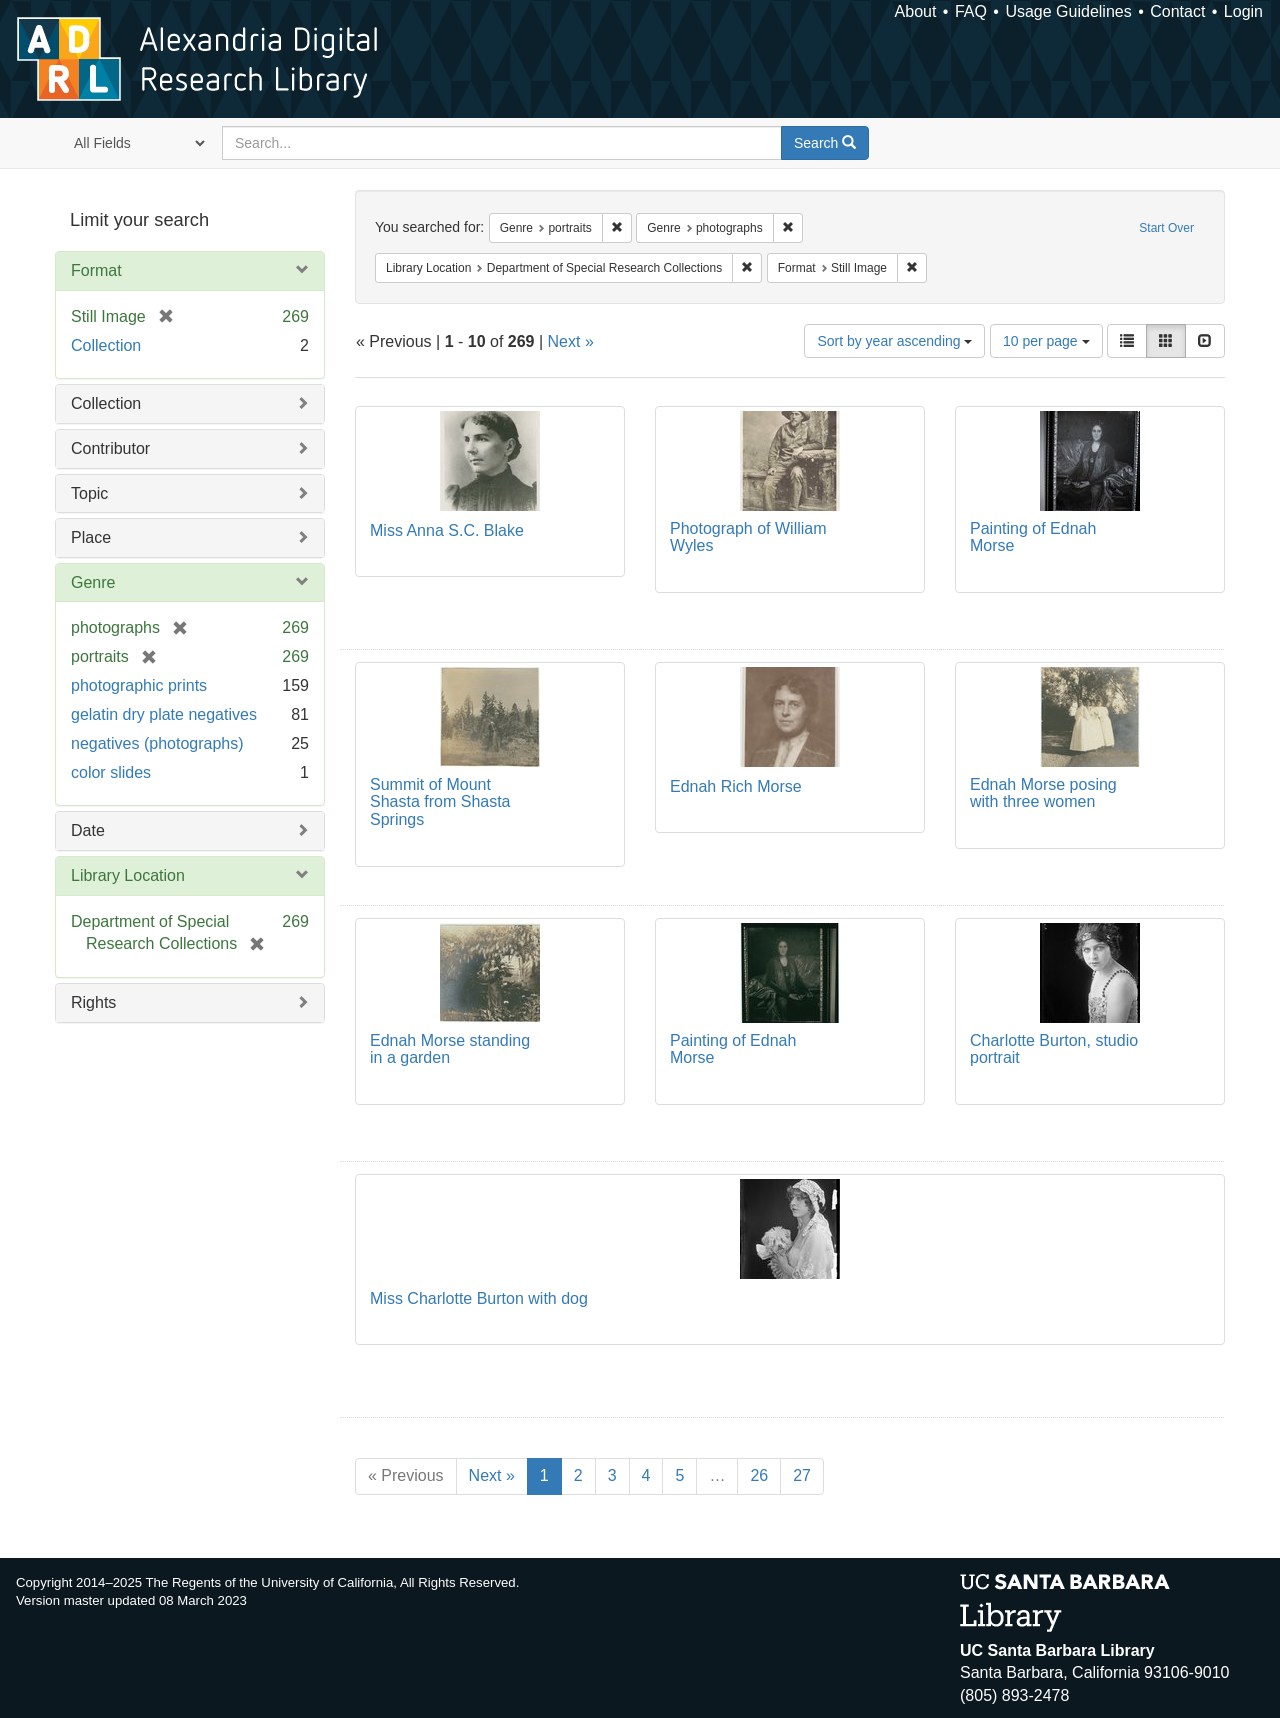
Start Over (1166, 228)
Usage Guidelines (1068, 11)
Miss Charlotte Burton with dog (479, 1298)
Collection (106, 345)
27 (802, 1475)
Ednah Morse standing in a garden (450, 1049)
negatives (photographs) (157, 743)
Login (1243, 11)
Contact (1177, 11)
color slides (111, 772)
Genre (93, 582)
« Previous (406, 1475)
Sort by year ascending (894, 341)
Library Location (128, 875)
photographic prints (139, 685)
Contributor (110, 448)
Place (91, 537)
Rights (93, 1002)
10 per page (1046, 341)
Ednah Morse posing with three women (1043, 793)
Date (88, 830)
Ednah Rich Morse (736, 786)
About (916, 11)
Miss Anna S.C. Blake (447, 530)
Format (96, 270)
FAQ (971, 11)
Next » (571, 341)
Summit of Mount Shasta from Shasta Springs (440, 802)
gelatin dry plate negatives (164, 714)
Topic (89, 493)
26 (759, 1475)
